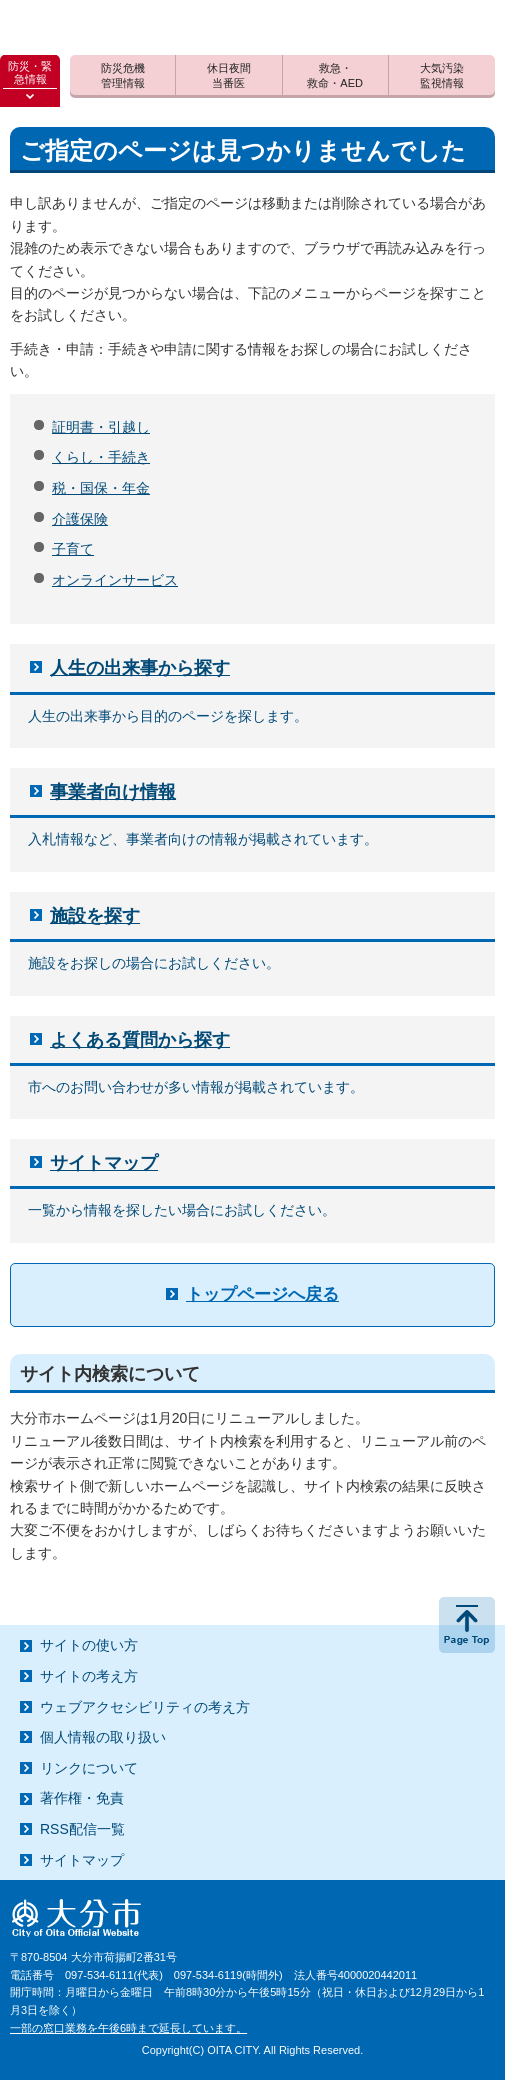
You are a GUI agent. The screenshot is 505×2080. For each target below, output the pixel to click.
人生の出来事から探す (140, 668)
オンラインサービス (115, 580)
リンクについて (89, 1768)
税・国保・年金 (101, 488)
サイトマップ (104, 1163)
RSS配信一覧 (82, 1829)
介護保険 (80, 519)
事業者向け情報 (113, 792)
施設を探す (95, 916)
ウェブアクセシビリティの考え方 (145, 1707)
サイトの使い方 (89, 1645)
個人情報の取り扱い (103, 1737)
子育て (73, 549)
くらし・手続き (101, 457)
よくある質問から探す (140, 1040)
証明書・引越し (101, 427)
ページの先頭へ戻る (467, 1625)
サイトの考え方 (89, 1676)
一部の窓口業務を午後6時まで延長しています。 (128, 2028)
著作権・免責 (82, 1798)
